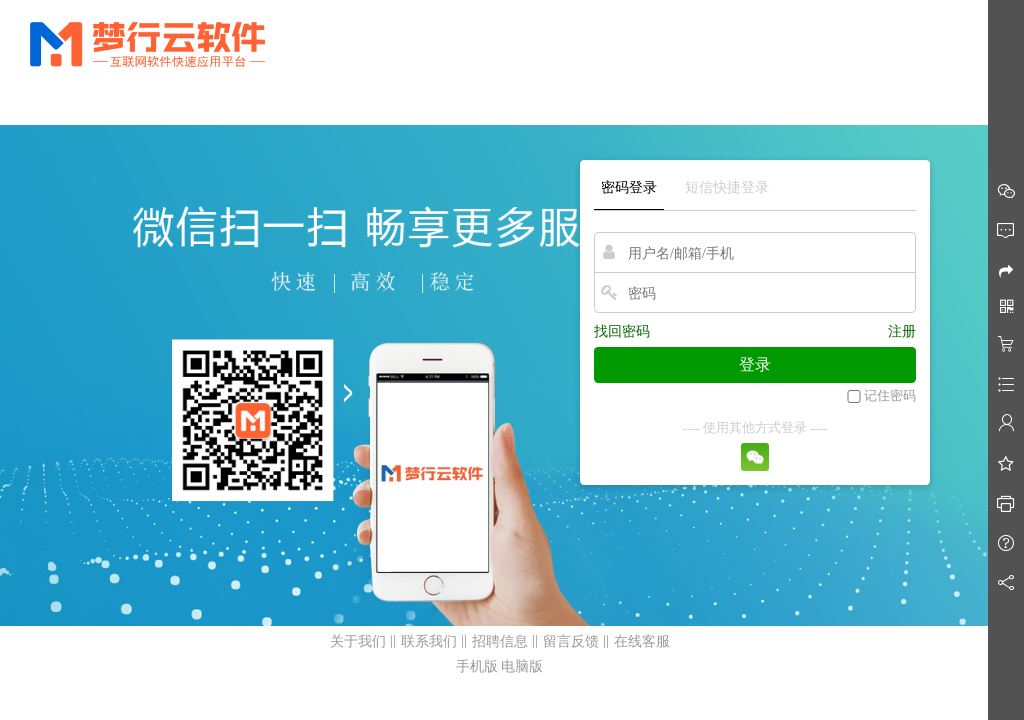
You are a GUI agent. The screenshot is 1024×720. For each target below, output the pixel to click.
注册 (902, 331)
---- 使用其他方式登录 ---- (755, 428)
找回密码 (622, 331)
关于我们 (358, 641)
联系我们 (429, 641)
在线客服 (642, 641)
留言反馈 (571, 641)
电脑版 (522, 666)
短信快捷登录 (727, 187)
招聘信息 (500, 641)
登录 (755, 364)
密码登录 (629, 187)
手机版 (477, 666)
